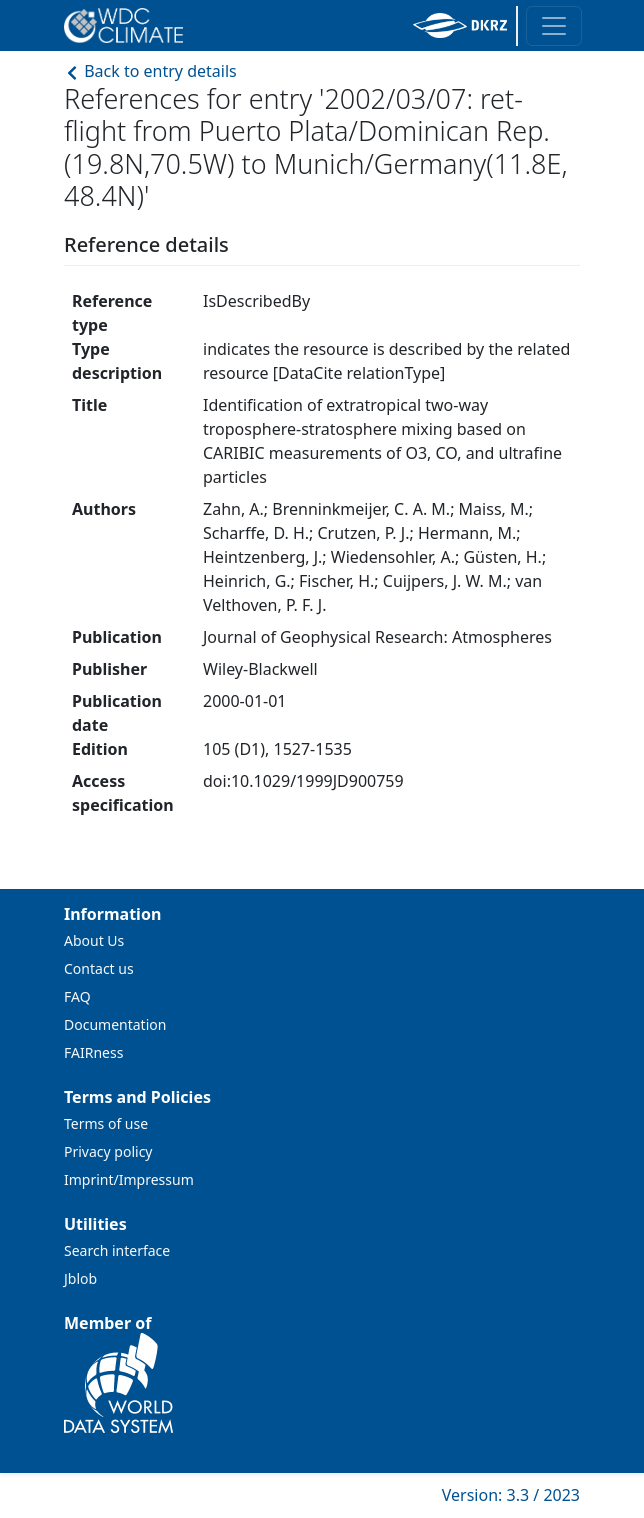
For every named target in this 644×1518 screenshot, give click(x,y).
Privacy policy (108, 1151)
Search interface (117, 1250)
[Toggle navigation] (554, 26)
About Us (94, 940)
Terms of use (106, 1123)
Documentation (115, 1024)
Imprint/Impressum (129, 1179)
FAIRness (93, 1052)
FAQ (77, 996)
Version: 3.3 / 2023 (511, 1495)
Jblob (80, 1278)
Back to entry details (150, 71)
